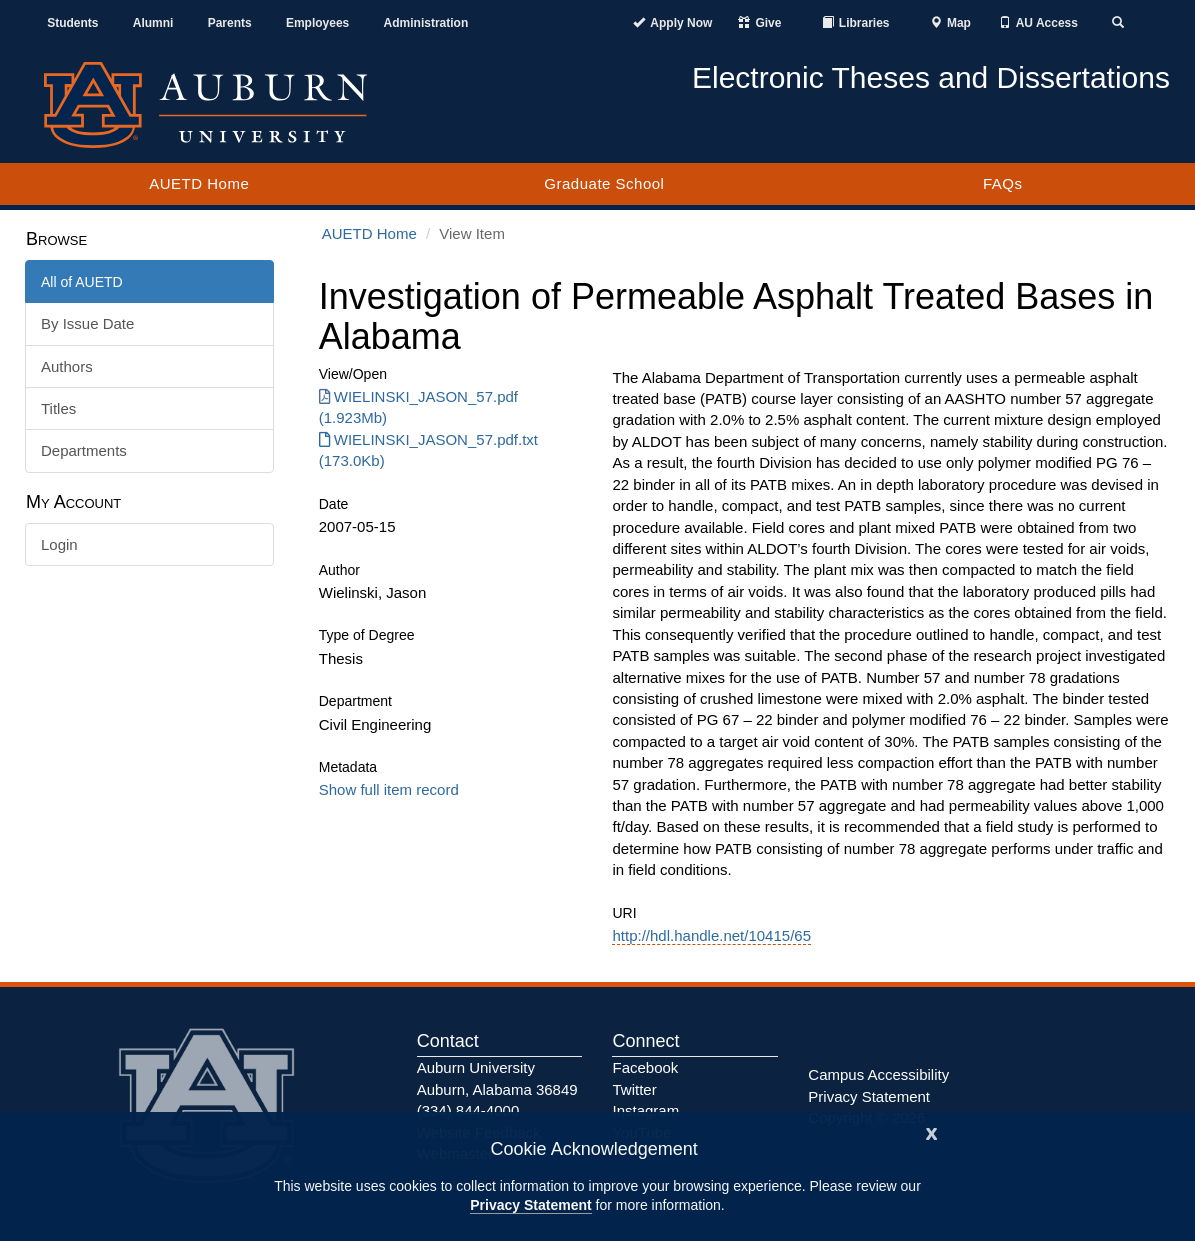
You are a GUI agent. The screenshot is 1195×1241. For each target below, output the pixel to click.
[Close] (932, 1131)
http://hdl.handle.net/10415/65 (711, 935)
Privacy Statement (530, 1205)
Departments (84, 450)
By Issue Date (87, 323)
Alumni (153, 23)
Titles (58, 408)
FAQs (1003, 183)
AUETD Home (199, 183)
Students (72, 23)
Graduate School (604, 183)
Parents (230, 23)
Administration (426, 23)
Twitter (634, 1089)
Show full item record (389, 789)
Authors (67, 366)
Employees (317, 23)
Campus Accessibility (878, 1074)
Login (59, 544)
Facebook (645, 1067)
